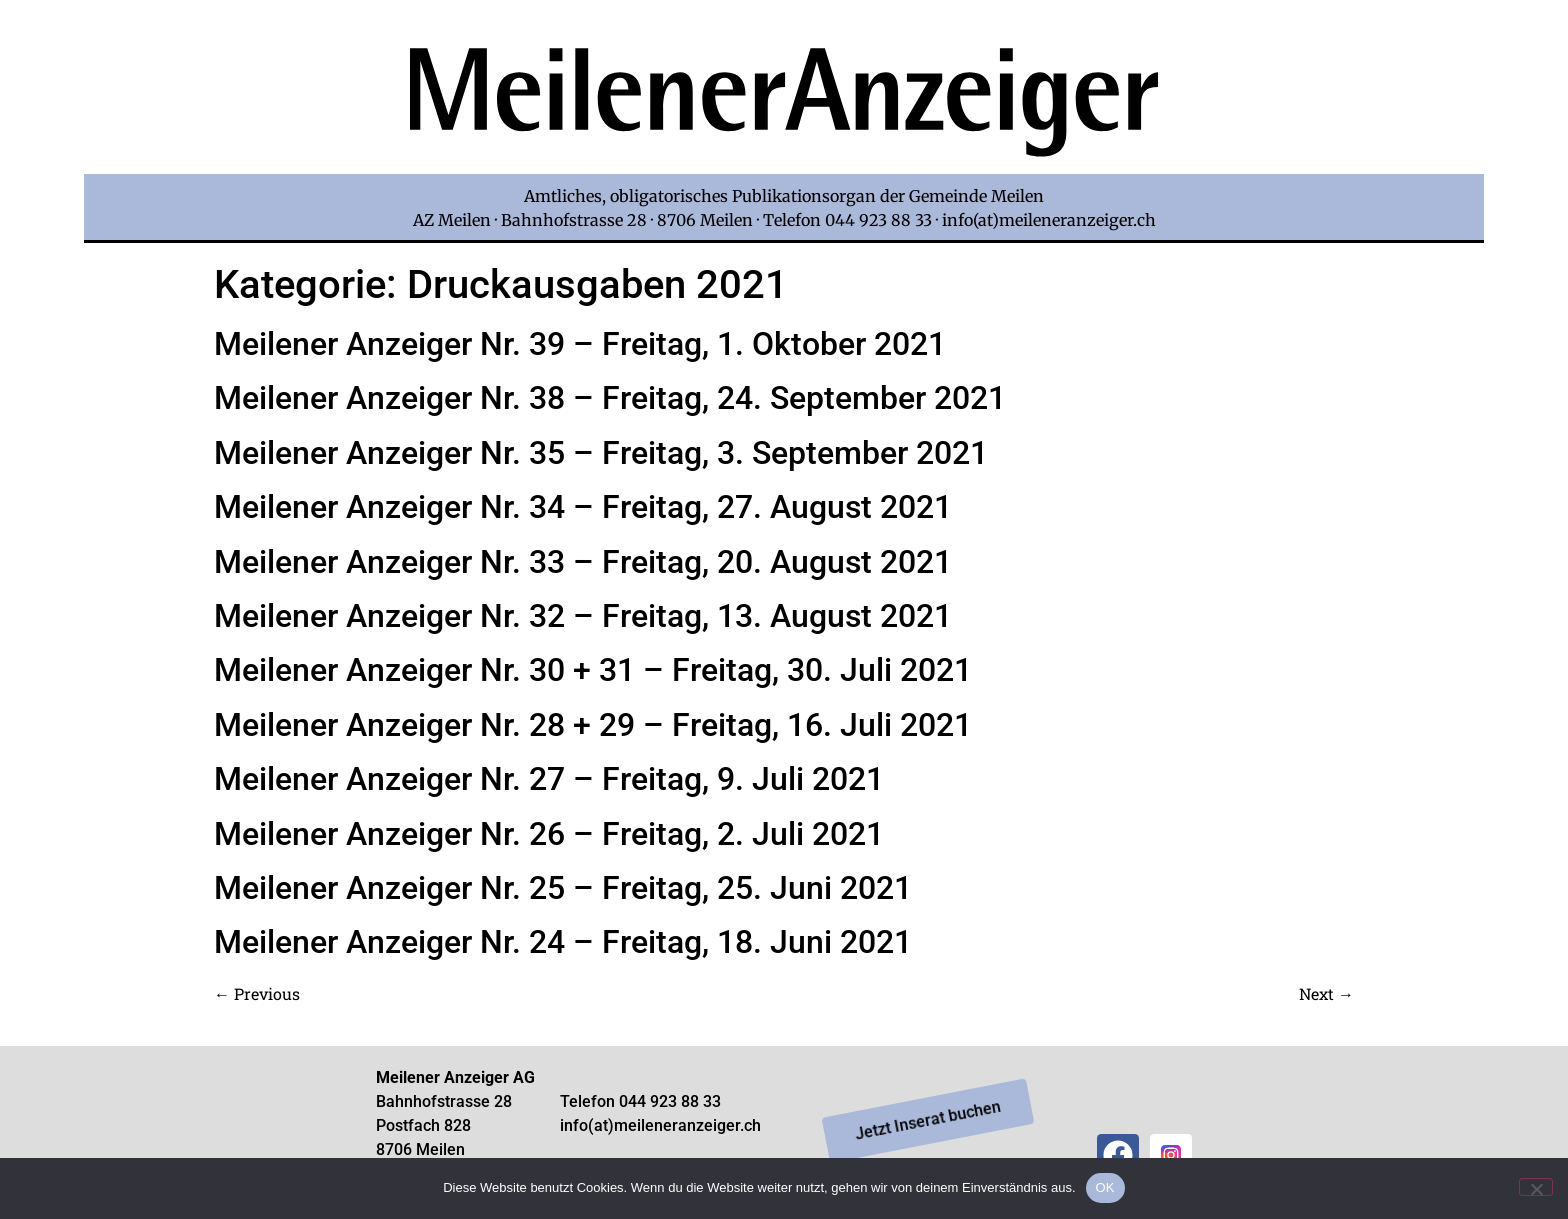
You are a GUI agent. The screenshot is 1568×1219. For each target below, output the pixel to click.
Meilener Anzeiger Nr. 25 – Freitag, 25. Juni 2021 (563, 888)
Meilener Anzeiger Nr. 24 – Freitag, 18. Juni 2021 (563, 942)
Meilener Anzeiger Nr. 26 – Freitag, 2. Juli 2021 (549, 834)
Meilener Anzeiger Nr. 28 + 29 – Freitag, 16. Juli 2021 (593, 725)
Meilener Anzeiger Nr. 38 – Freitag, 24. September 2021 (610, 398)
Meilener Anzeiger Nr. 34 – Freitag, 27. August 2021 (583, 507)
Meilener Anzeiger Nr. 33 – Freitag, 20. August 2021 (583, 562)
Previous (257, 993)
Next (1326, 993)
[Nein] (1536, 1187)
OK (1105, 1187)
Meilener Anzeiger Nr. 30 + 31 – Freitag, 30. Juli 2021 (593, 670)
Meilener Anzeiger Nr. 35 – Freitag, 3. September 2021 (601, 453)
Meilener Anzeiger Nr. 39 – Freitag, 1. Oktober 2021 (580, 344)
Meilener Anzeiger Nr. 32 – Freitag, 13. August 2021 (583, 616)
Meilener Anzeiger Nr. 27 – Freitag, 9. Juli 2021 (549, 779)
